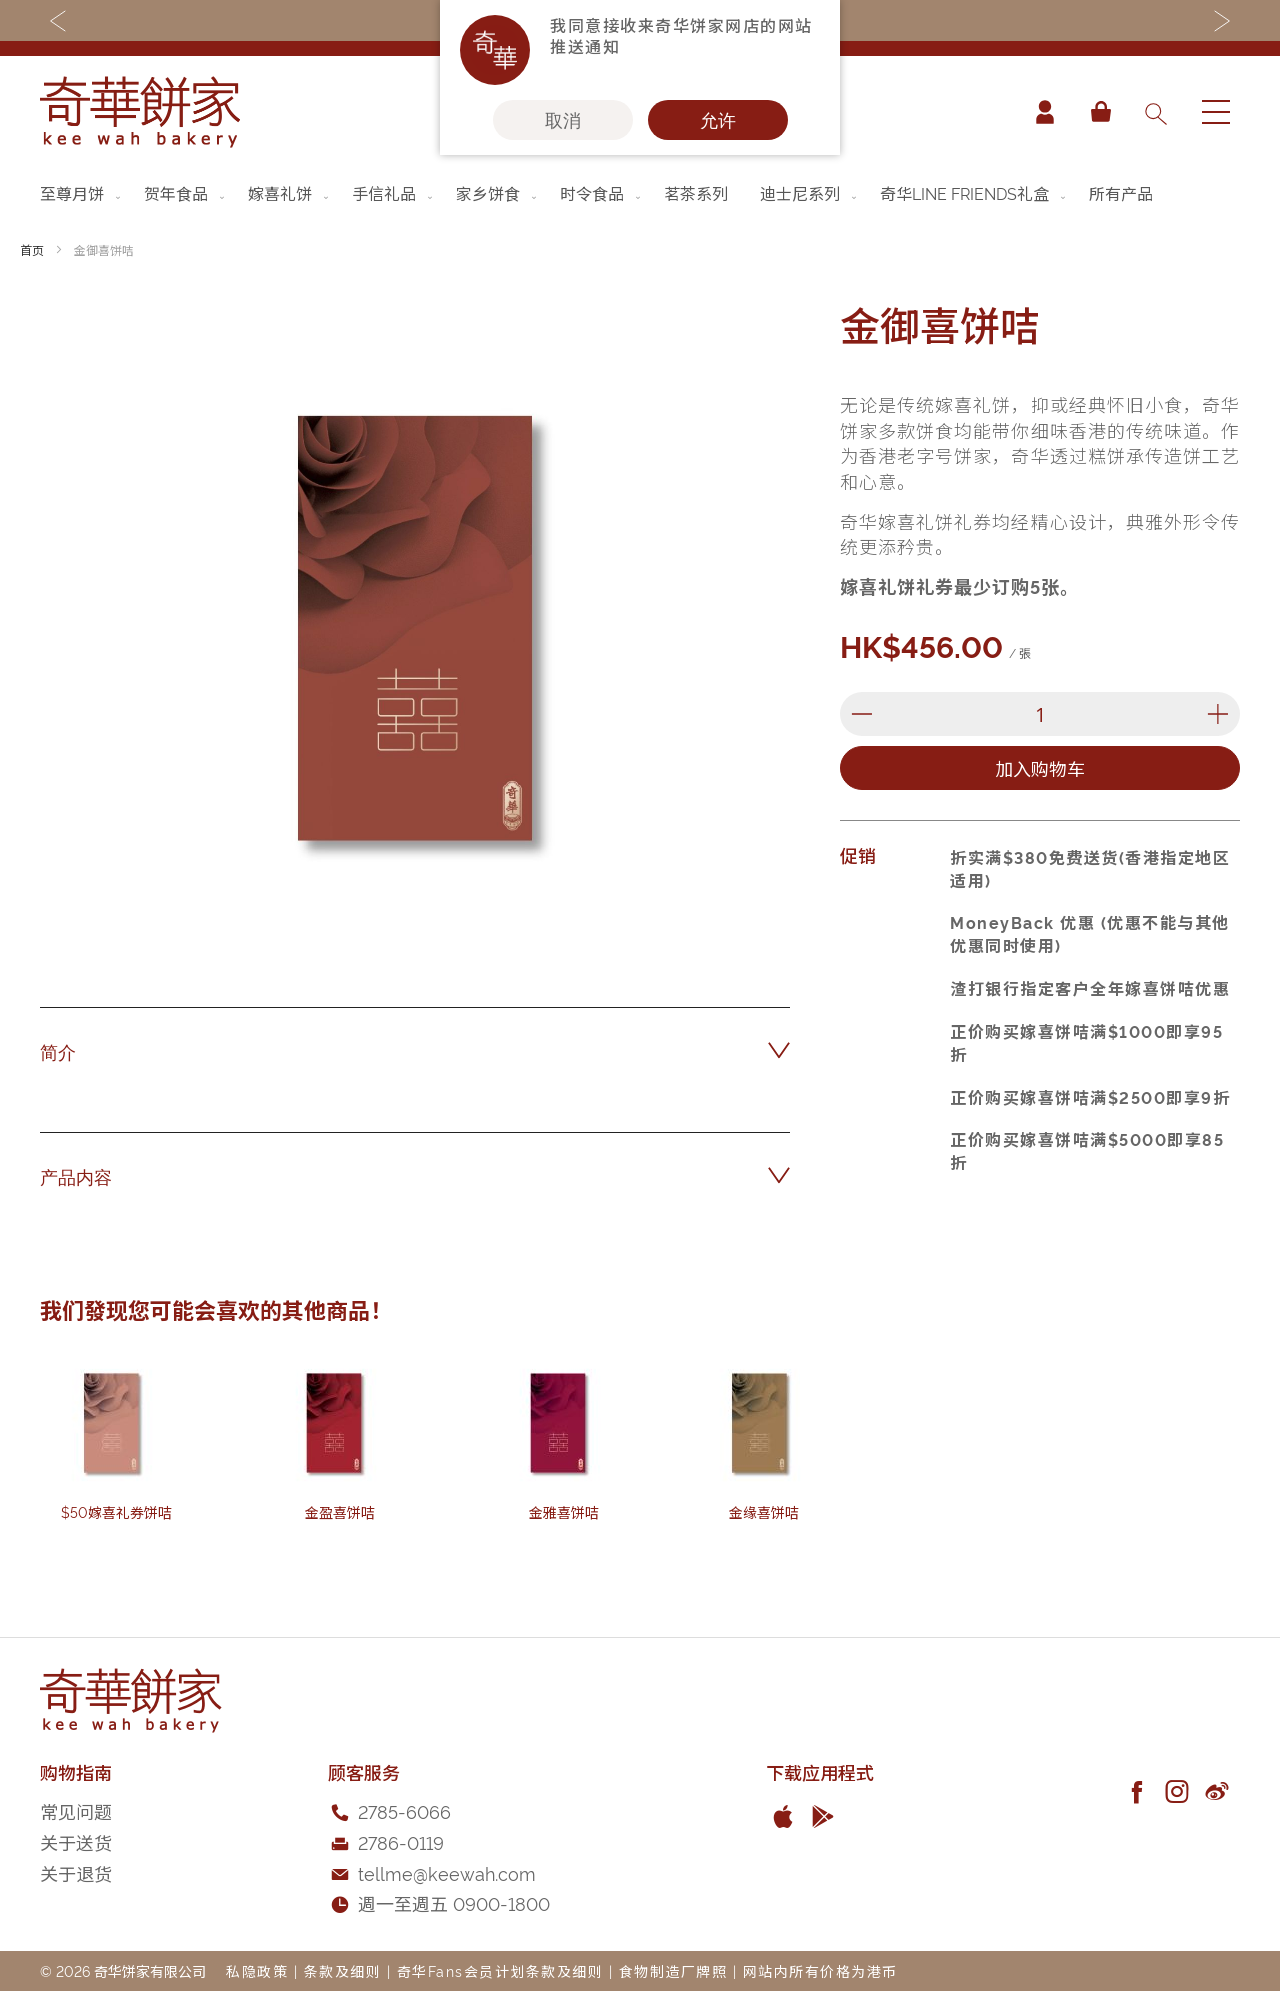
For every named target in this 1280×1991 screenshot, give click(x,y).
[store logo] (140, 112)
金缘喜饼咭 (764, 1511)
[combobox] (1155, 112)
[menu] (640, 193)
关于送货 (76, 1841)
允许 (718, 120)
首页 (32, 249)
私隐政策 (257, 1970)
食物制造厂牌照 (673, 1970)
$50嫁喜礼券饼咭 (116, 1511)
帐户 (1044, 112)
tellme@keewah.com (447, 1872)
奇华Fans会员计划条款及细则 (500, 1970)
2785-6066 (404, 1810)
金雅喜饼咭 (564, 1511)
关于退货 (76, 1872)
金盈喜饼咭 (340, 1511)
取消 (563, 120)
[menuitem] (82, 193)
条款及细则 (343, 1970)
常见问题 (76, 1810)
